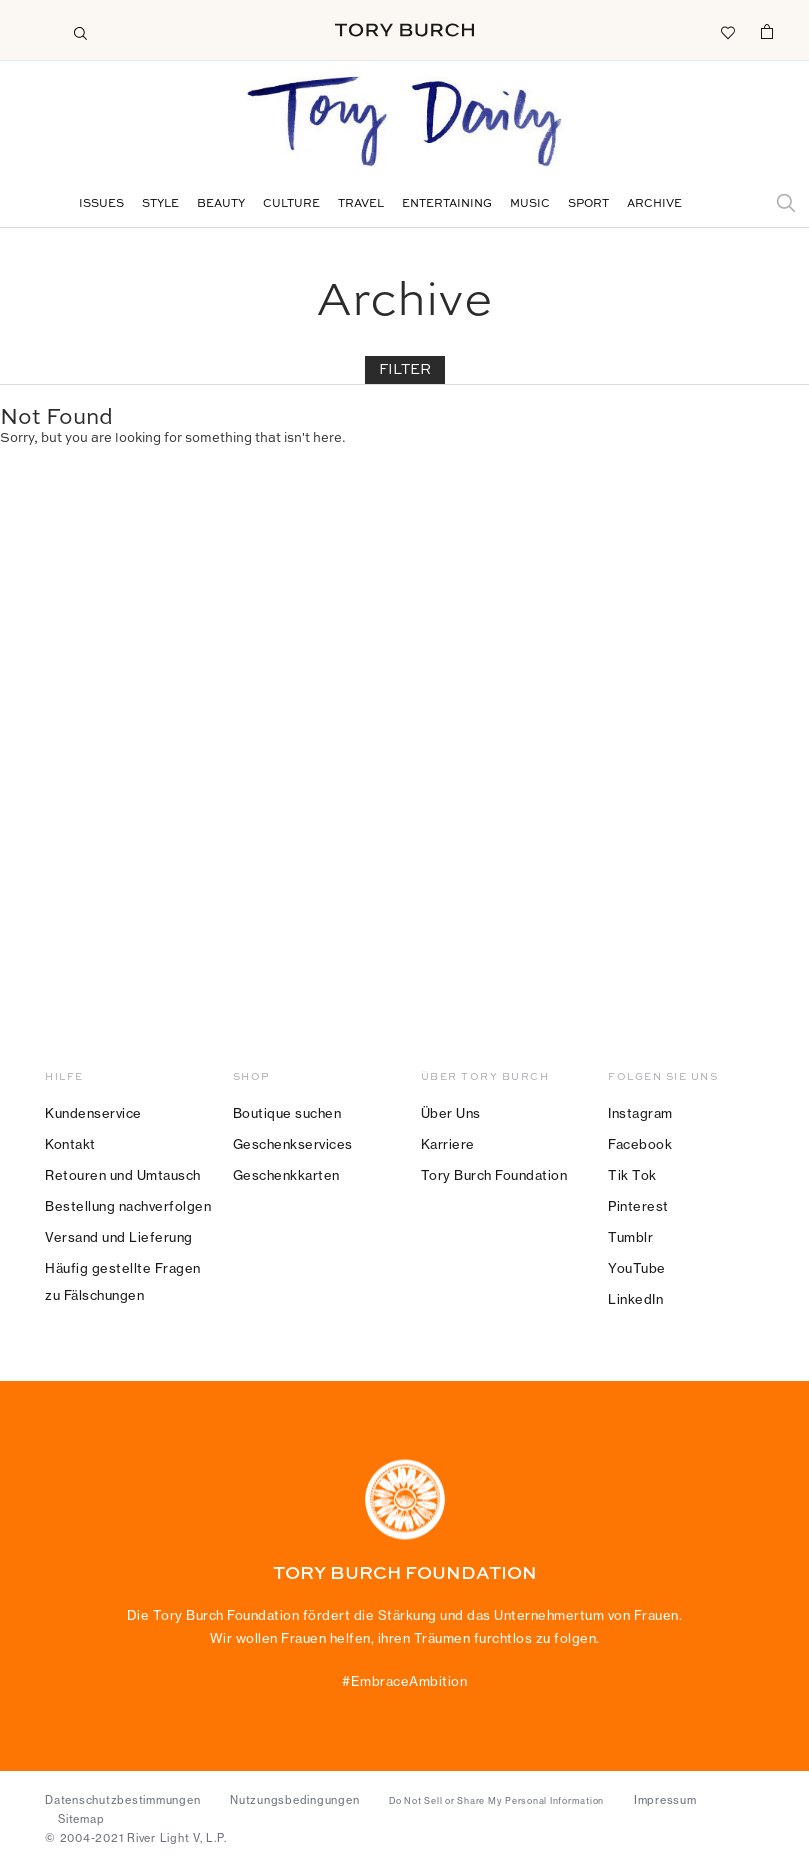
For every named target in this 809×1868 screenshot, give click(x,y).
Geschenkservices (293, 1144)
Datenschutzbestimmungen (122, 1800)
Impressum (665, 1800)
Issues (101, 204)
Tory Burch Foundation (494, 1175)
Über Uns (451, 1113)
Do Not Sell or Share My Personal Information (496, 1801)
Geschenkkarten (286, 1175)
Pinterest (638, 1206)
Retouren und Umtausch (123, 1175)
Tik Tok (632, 1175)
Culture (291, 204)
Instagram (640, 1113)
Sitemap (81, 1819)
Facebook (640, 1144)
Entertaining (447, 204)
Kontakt (70, 1144)
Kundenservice (93, 1113)
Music (530, 204)
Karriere (448, 1144)
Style (160, 204)
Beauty (221, 204)
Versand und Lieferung (119, 1237)
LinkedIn (635, 1299)
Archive (654, 204)
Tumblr (630, 1237)
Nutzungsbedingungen (294, 1800)
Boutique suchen (287, 1113)
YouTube (637, 1268)
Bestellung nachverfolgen (128, 1206)
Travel (361, 204)
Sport (588, 204)
